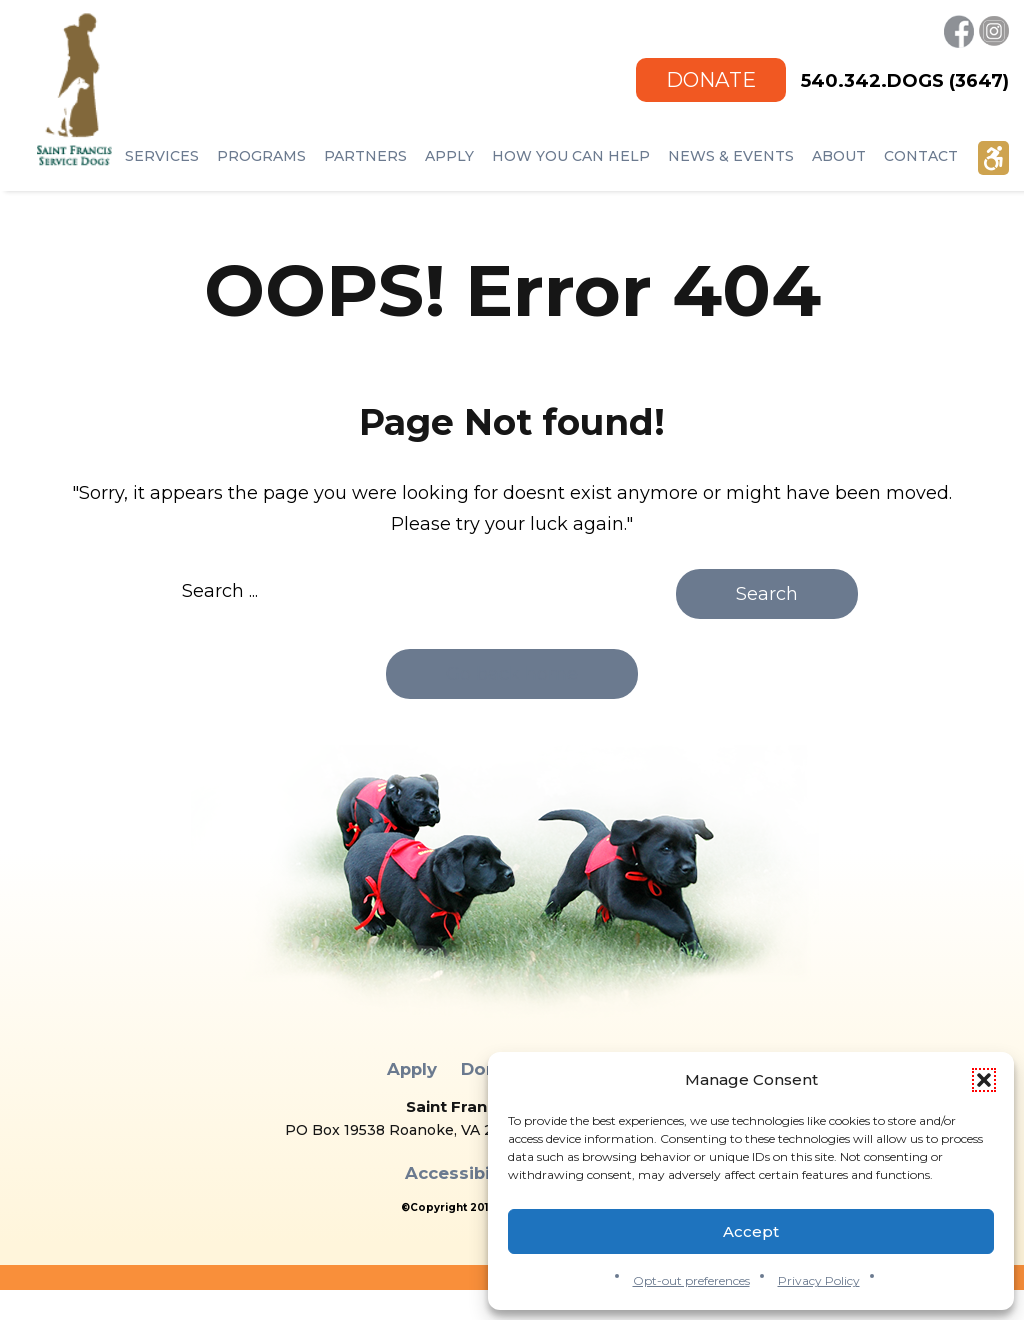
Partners (365, 156)
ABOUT (839, 156)
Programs (261, 156)
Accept (751, 1231)
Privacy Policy (819, 1280)
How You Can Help (571, 156)
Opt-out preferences (691, 1280)
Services (162, 156)
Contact (921, 156)
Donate (711, 79)
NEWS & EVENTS (731, 156)
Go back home (512, 674)
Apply (449, 156)
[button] (984, 1080)
